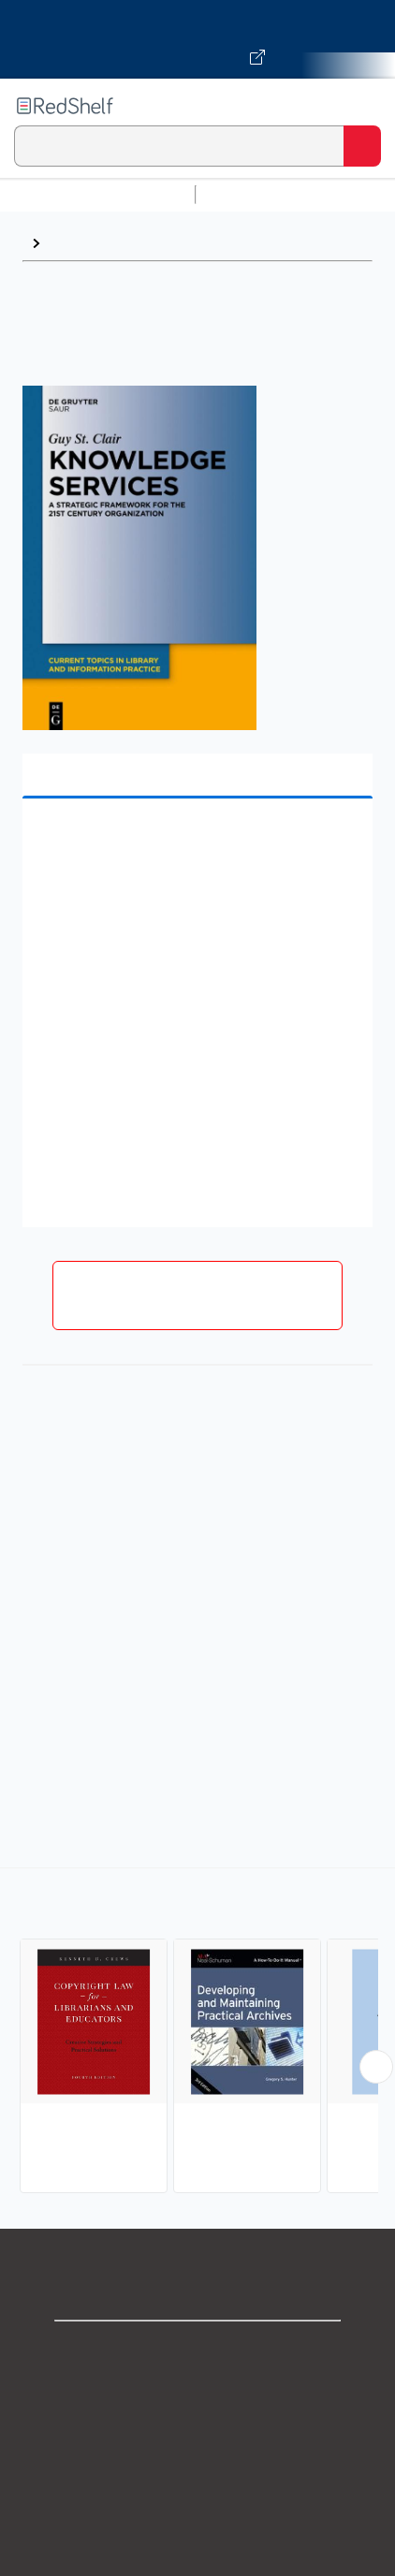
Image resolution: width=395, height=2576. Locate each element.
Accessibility (197, 2557)
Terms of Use (198, 2474)
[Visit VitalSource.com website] (197, 39)
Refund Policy (197, 2516)
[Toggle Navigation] (362, 105)
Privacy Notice (198, 2433)
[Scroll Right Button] (376, 2067)
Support (197, 2392)
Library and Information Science (162, 243)
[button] (195, 842)
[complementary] (197, 2032)
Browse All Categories (97, 194)
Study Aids (252, 194)
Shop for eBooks (197, 2351)
